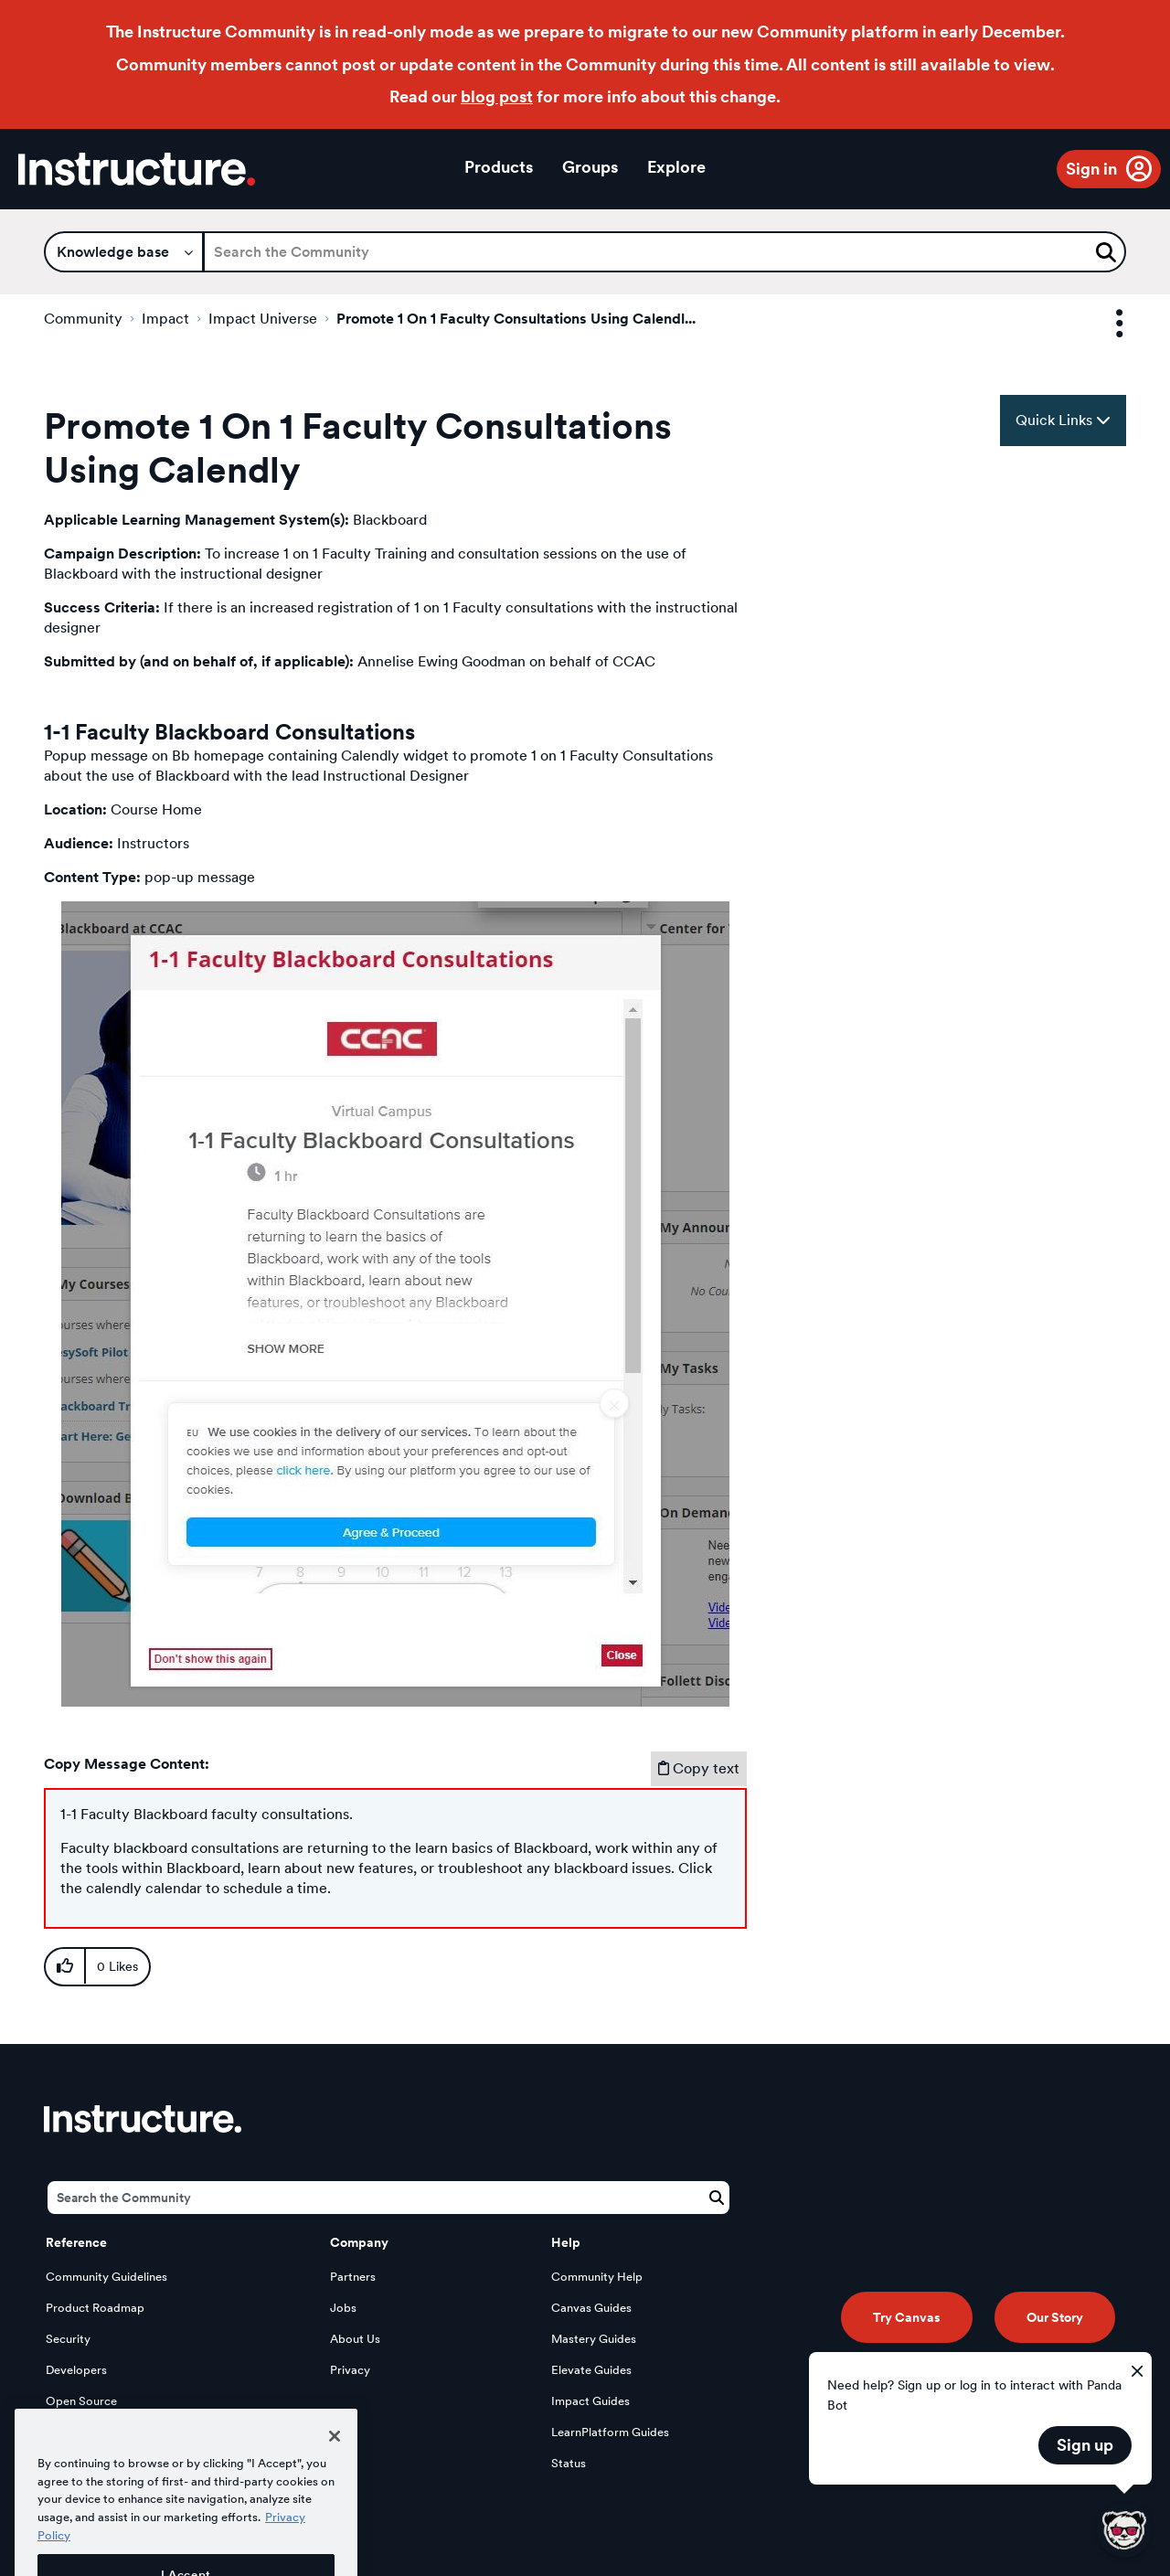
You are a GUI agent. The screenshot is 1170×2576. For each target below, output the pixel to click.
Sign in (1091, 168)
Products (498, 166)
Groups (590, 166)
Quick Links (1063, 420)
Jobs (343, 2308)
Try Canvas (907, 2317)
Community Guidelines (106, 2276)
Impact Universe (262, 318)
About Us (355, 2339)
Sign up (1085, 2444)
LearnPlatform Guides (610, 2432)
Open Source (81, 2401)
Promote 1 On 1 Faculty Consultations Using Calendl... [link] (516, 318)
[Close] (334, 2462)
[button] (395, 1304)
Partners (353, 2276)
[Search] (664, 251)
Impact (165, 318)
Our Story (1054, 2317)
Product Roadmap (95, 2308)
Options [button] (1103, 324)
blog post (497, 96)
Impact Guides (590, 2401)
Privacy (350, 2370)
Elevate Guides (591, 2370)
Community (83, 318)
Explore (676, 166)
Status (568, 2463)
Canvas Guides (591, 2308)
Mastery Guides (593, 2339)
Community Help (597, 2276)
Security (68, 2339)
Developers (76, 2370)
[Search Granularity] (124, 251)
